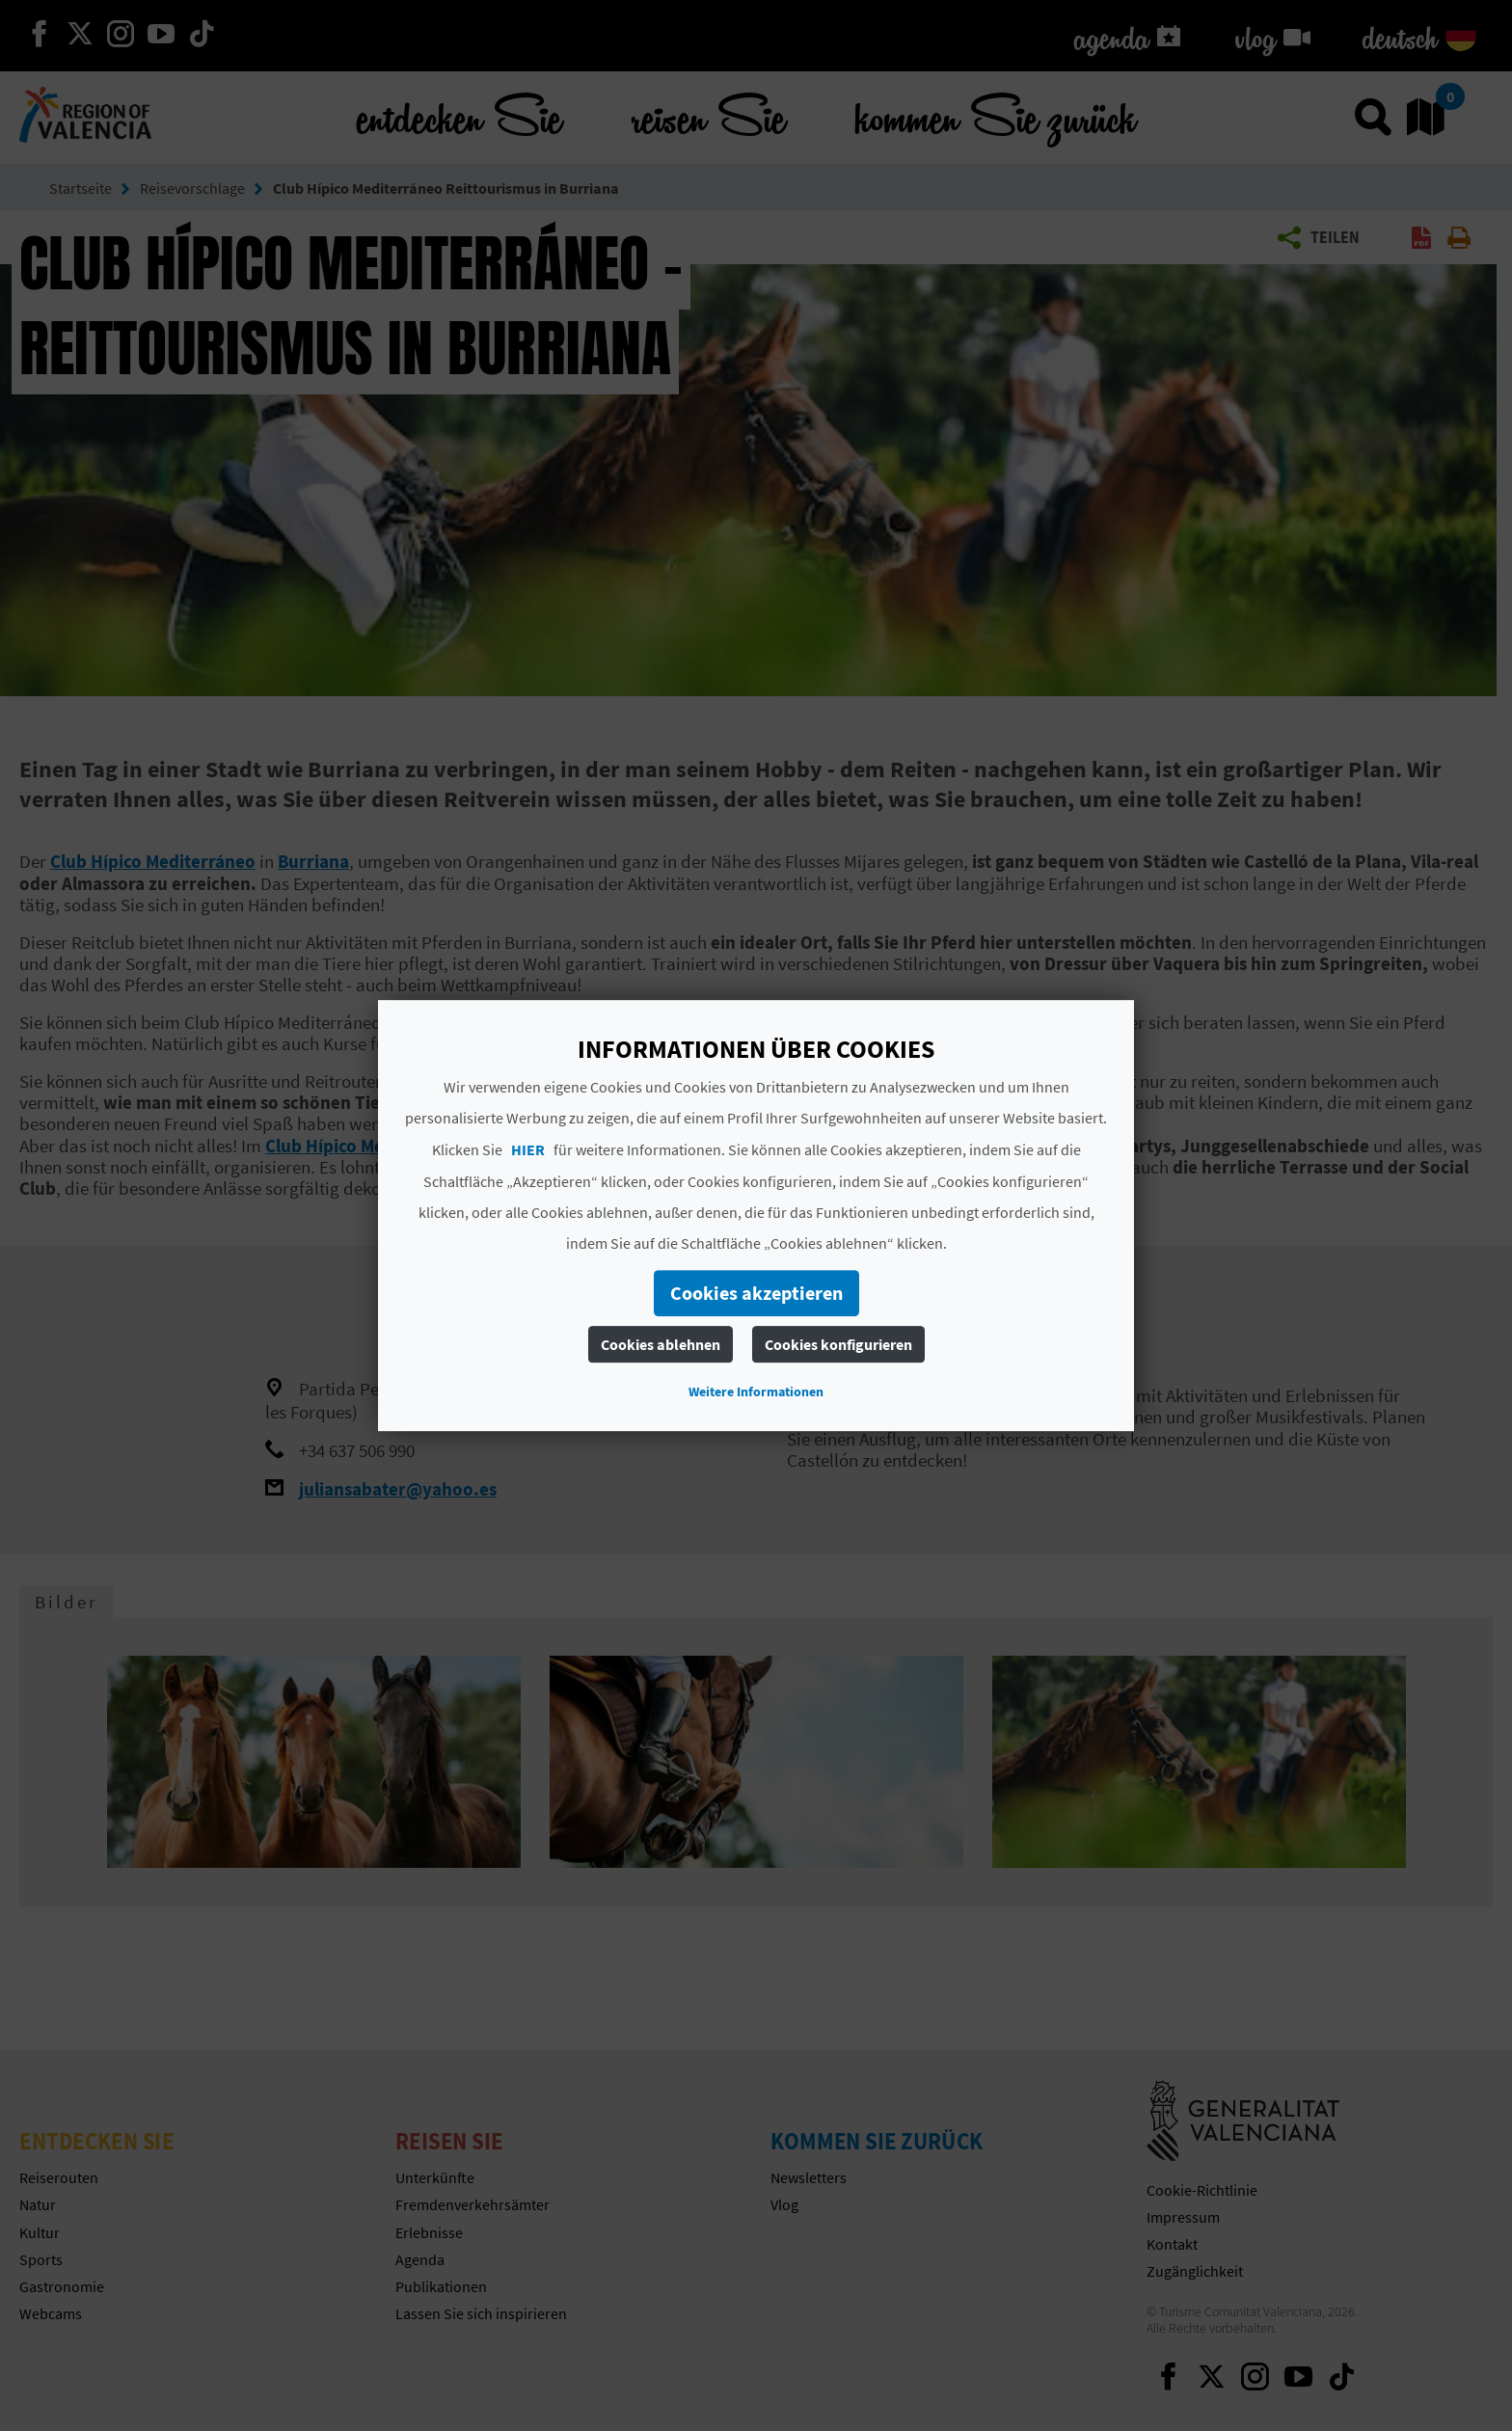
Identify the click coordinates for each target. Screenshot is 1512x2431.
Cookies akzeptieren (756, 1293)
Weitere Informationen (756, 1391)
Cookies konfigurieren (838, 1344)
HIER (528, 1149)
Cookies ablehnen (660, 1344)
